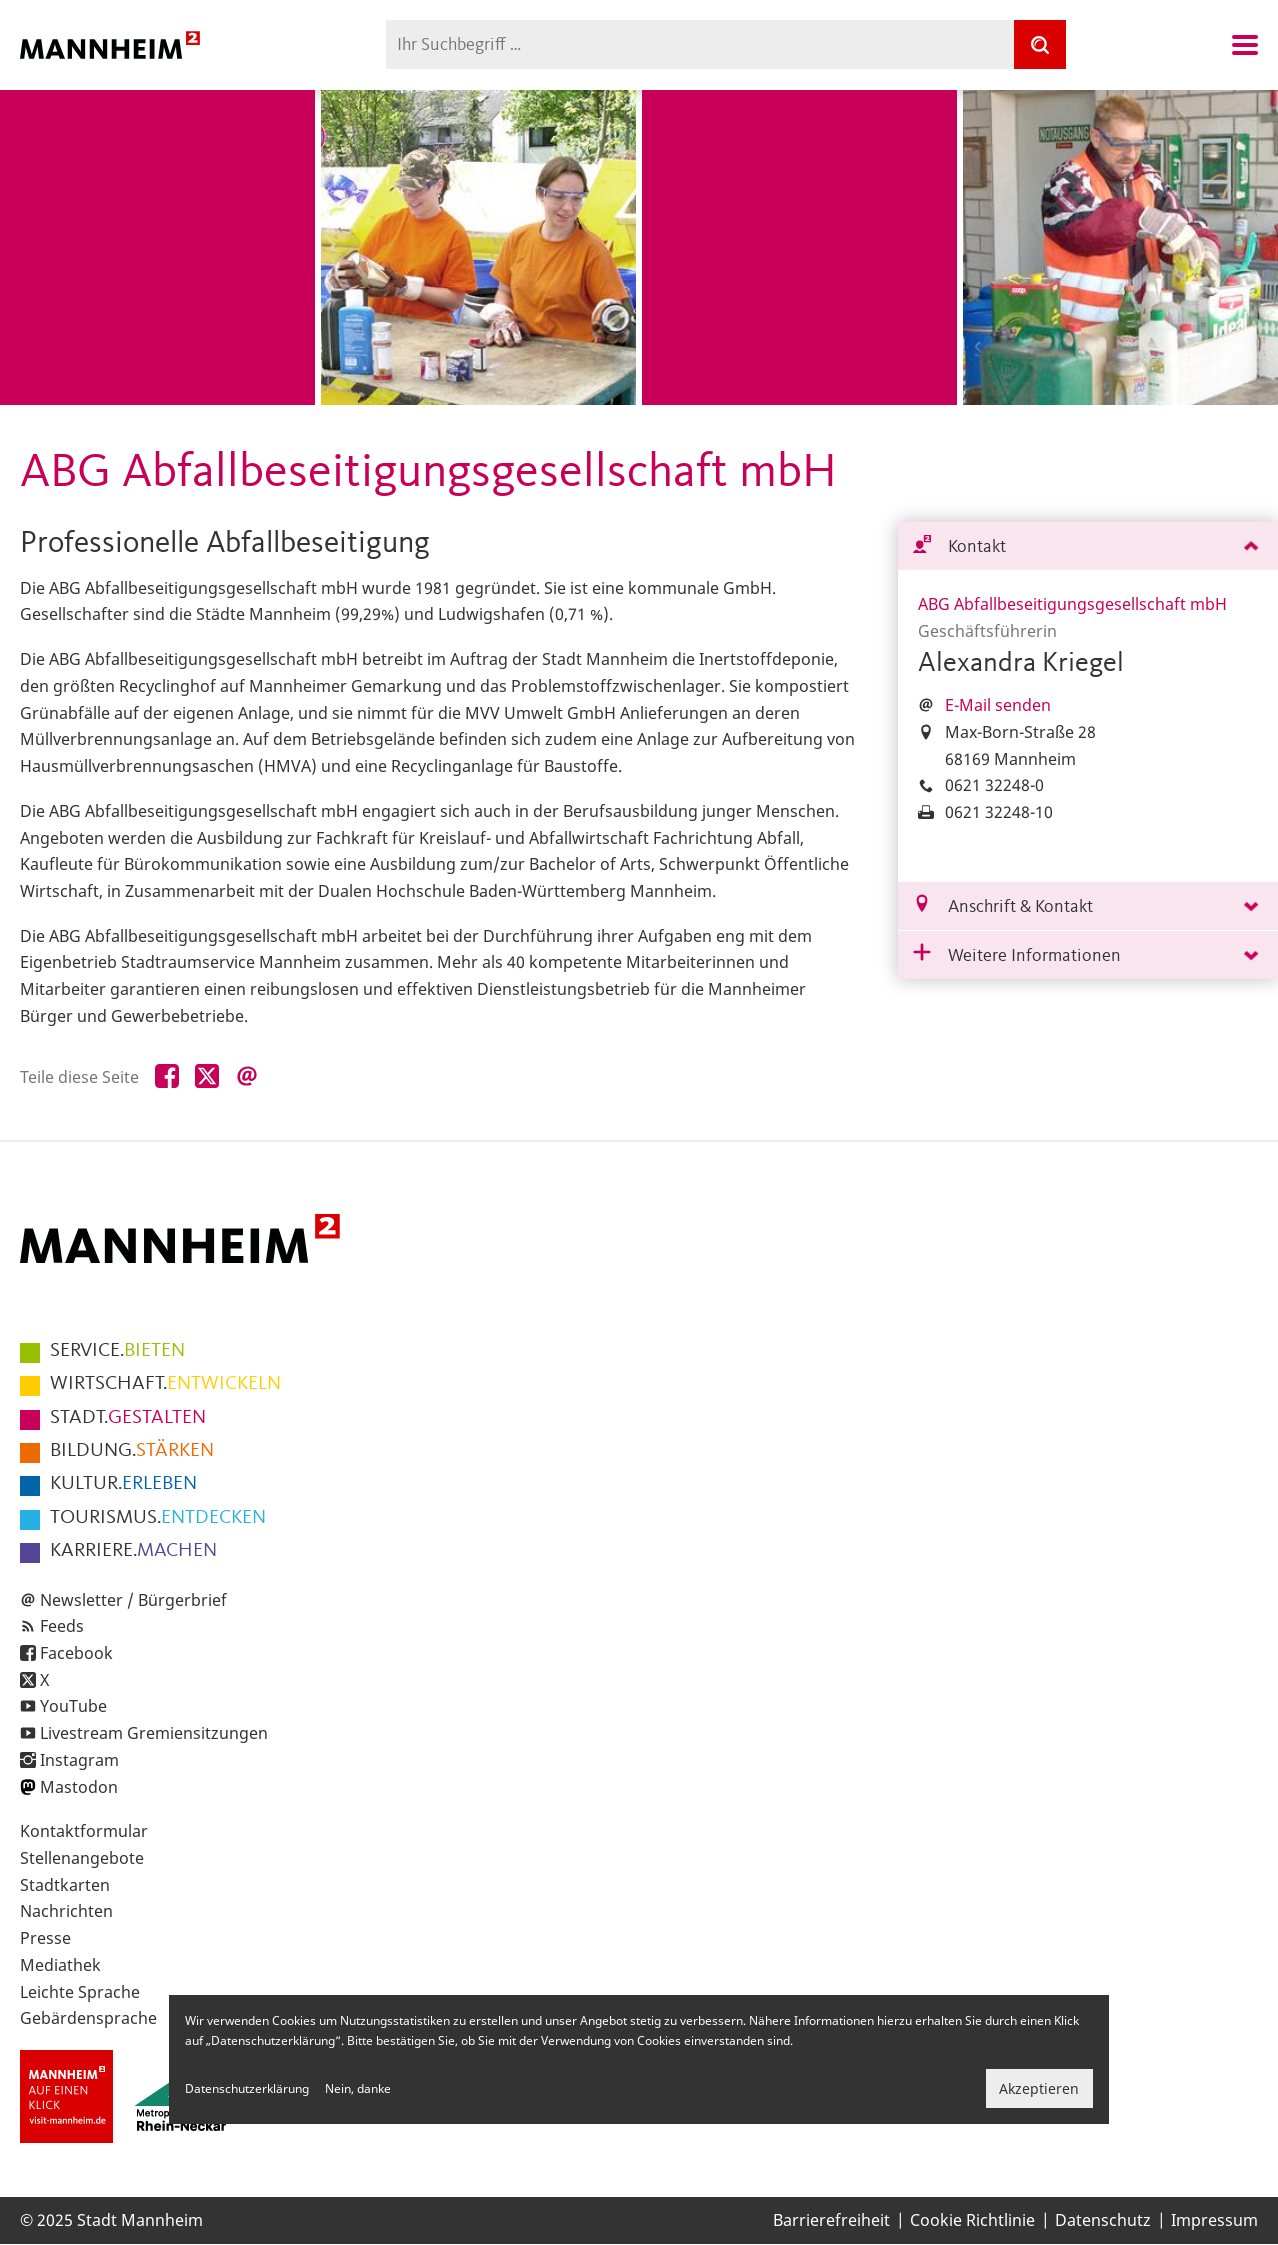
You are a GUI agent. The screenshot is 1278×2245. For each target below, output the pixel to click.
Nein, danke (358, 2088)
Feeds (62, 1626)
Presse (45, 1938)
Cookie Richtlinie (972, 2220)
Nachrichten (66, 1911)
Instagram (79, 1760)
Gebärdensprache (88, 2018)
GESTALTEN (128, 1418)
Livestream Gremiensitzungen (154, 1733)
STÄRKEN (132, 1451)
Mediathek (60, 1965)
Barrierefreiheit (831, 2220)
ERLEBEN (123, 1484)
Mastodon (79, 1787)
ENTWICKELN (165, 1384)
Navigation (1245, 45)
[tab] (1088, 546)
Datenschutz (1103, 2220)
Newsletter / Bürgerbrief (133, 1600)
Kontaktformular (84, 1831)
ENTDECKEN (158, 1518)
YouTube (73, 1706)
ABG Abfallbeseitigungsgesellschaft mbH (1072, 604)
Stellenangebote (82, 1858)
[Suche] (1040, 44)
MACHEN (133, 1551)
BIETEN (117, 1351)
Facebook (76, 1653)
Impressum (1214, 2220)
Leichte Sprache (80, 1992)
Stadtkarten (65, 1885)
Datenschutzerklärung (247, 2088)
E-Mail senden (998, 705)
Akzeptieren (1039, 2088)
